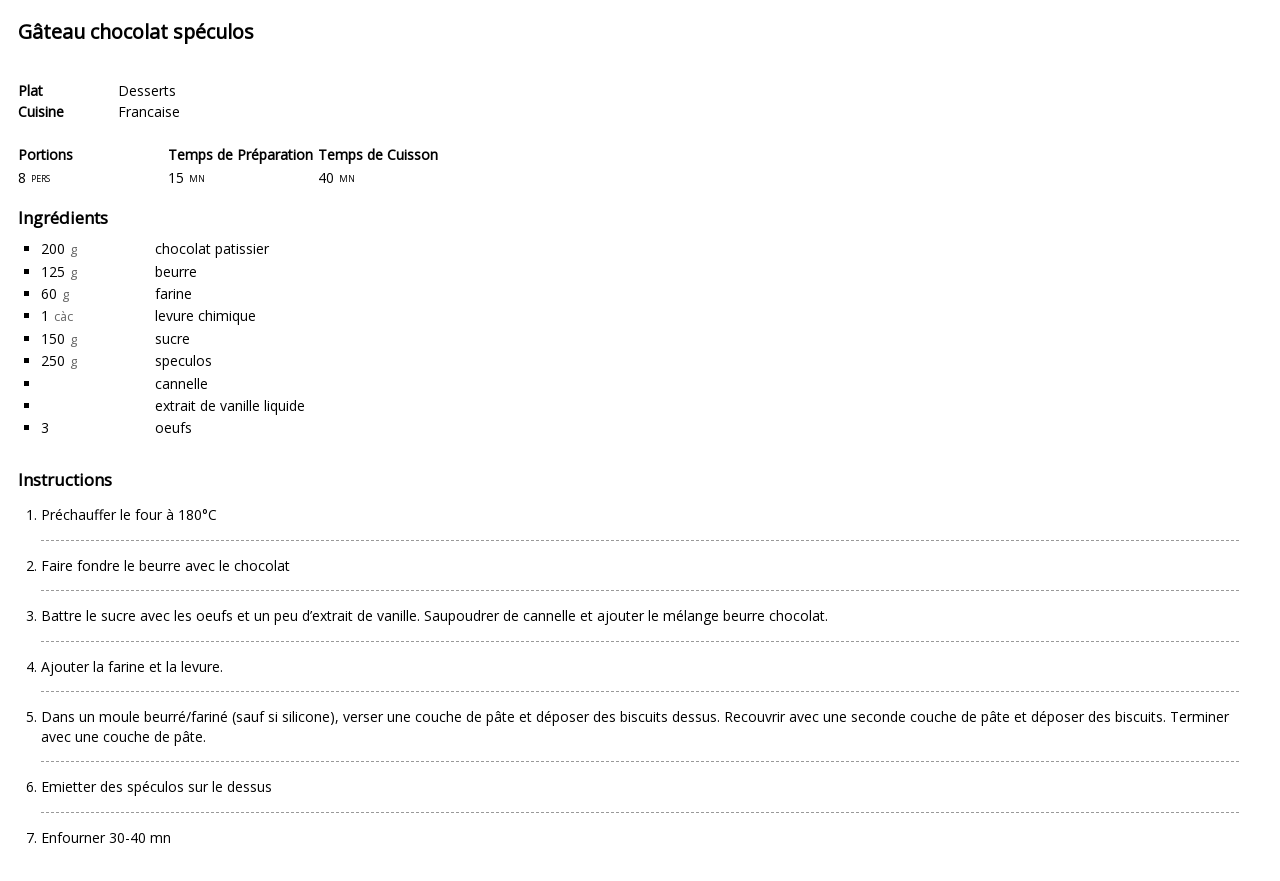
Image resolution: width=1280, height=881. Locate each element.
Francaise (149, 111)
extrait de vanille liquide (230, 405)
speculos (183, 360)
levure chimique (205, 315)
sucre (172, 338)
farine (173, 293)
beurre (176, 271)
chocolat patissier (212, 248)
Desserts (147, 90)
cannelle (181, 383)
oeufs (173, 427)
